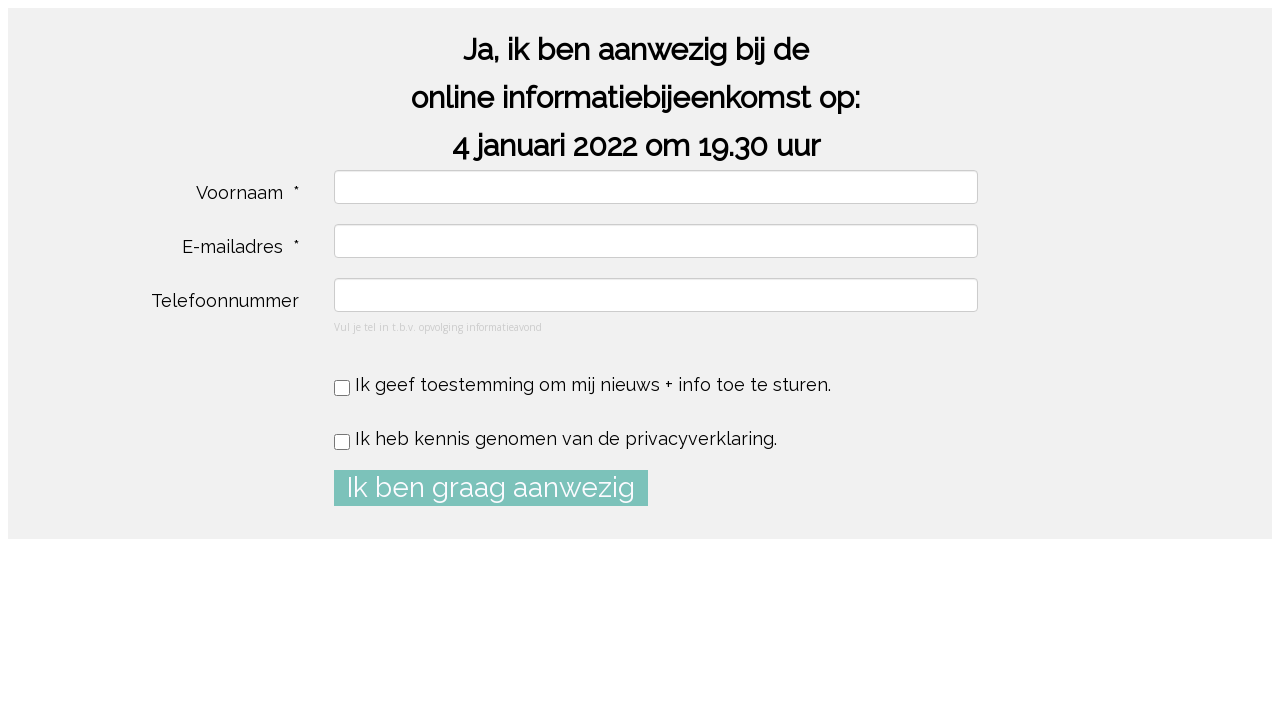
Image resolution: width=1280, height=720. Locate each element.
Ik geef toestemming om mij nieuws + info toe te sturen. (582, 385)
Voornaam (242, 192)
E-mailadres (235, 246)
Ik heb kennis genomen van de (555, 439)
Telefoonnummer (227, 300)
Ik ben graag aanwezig (491, 487)
